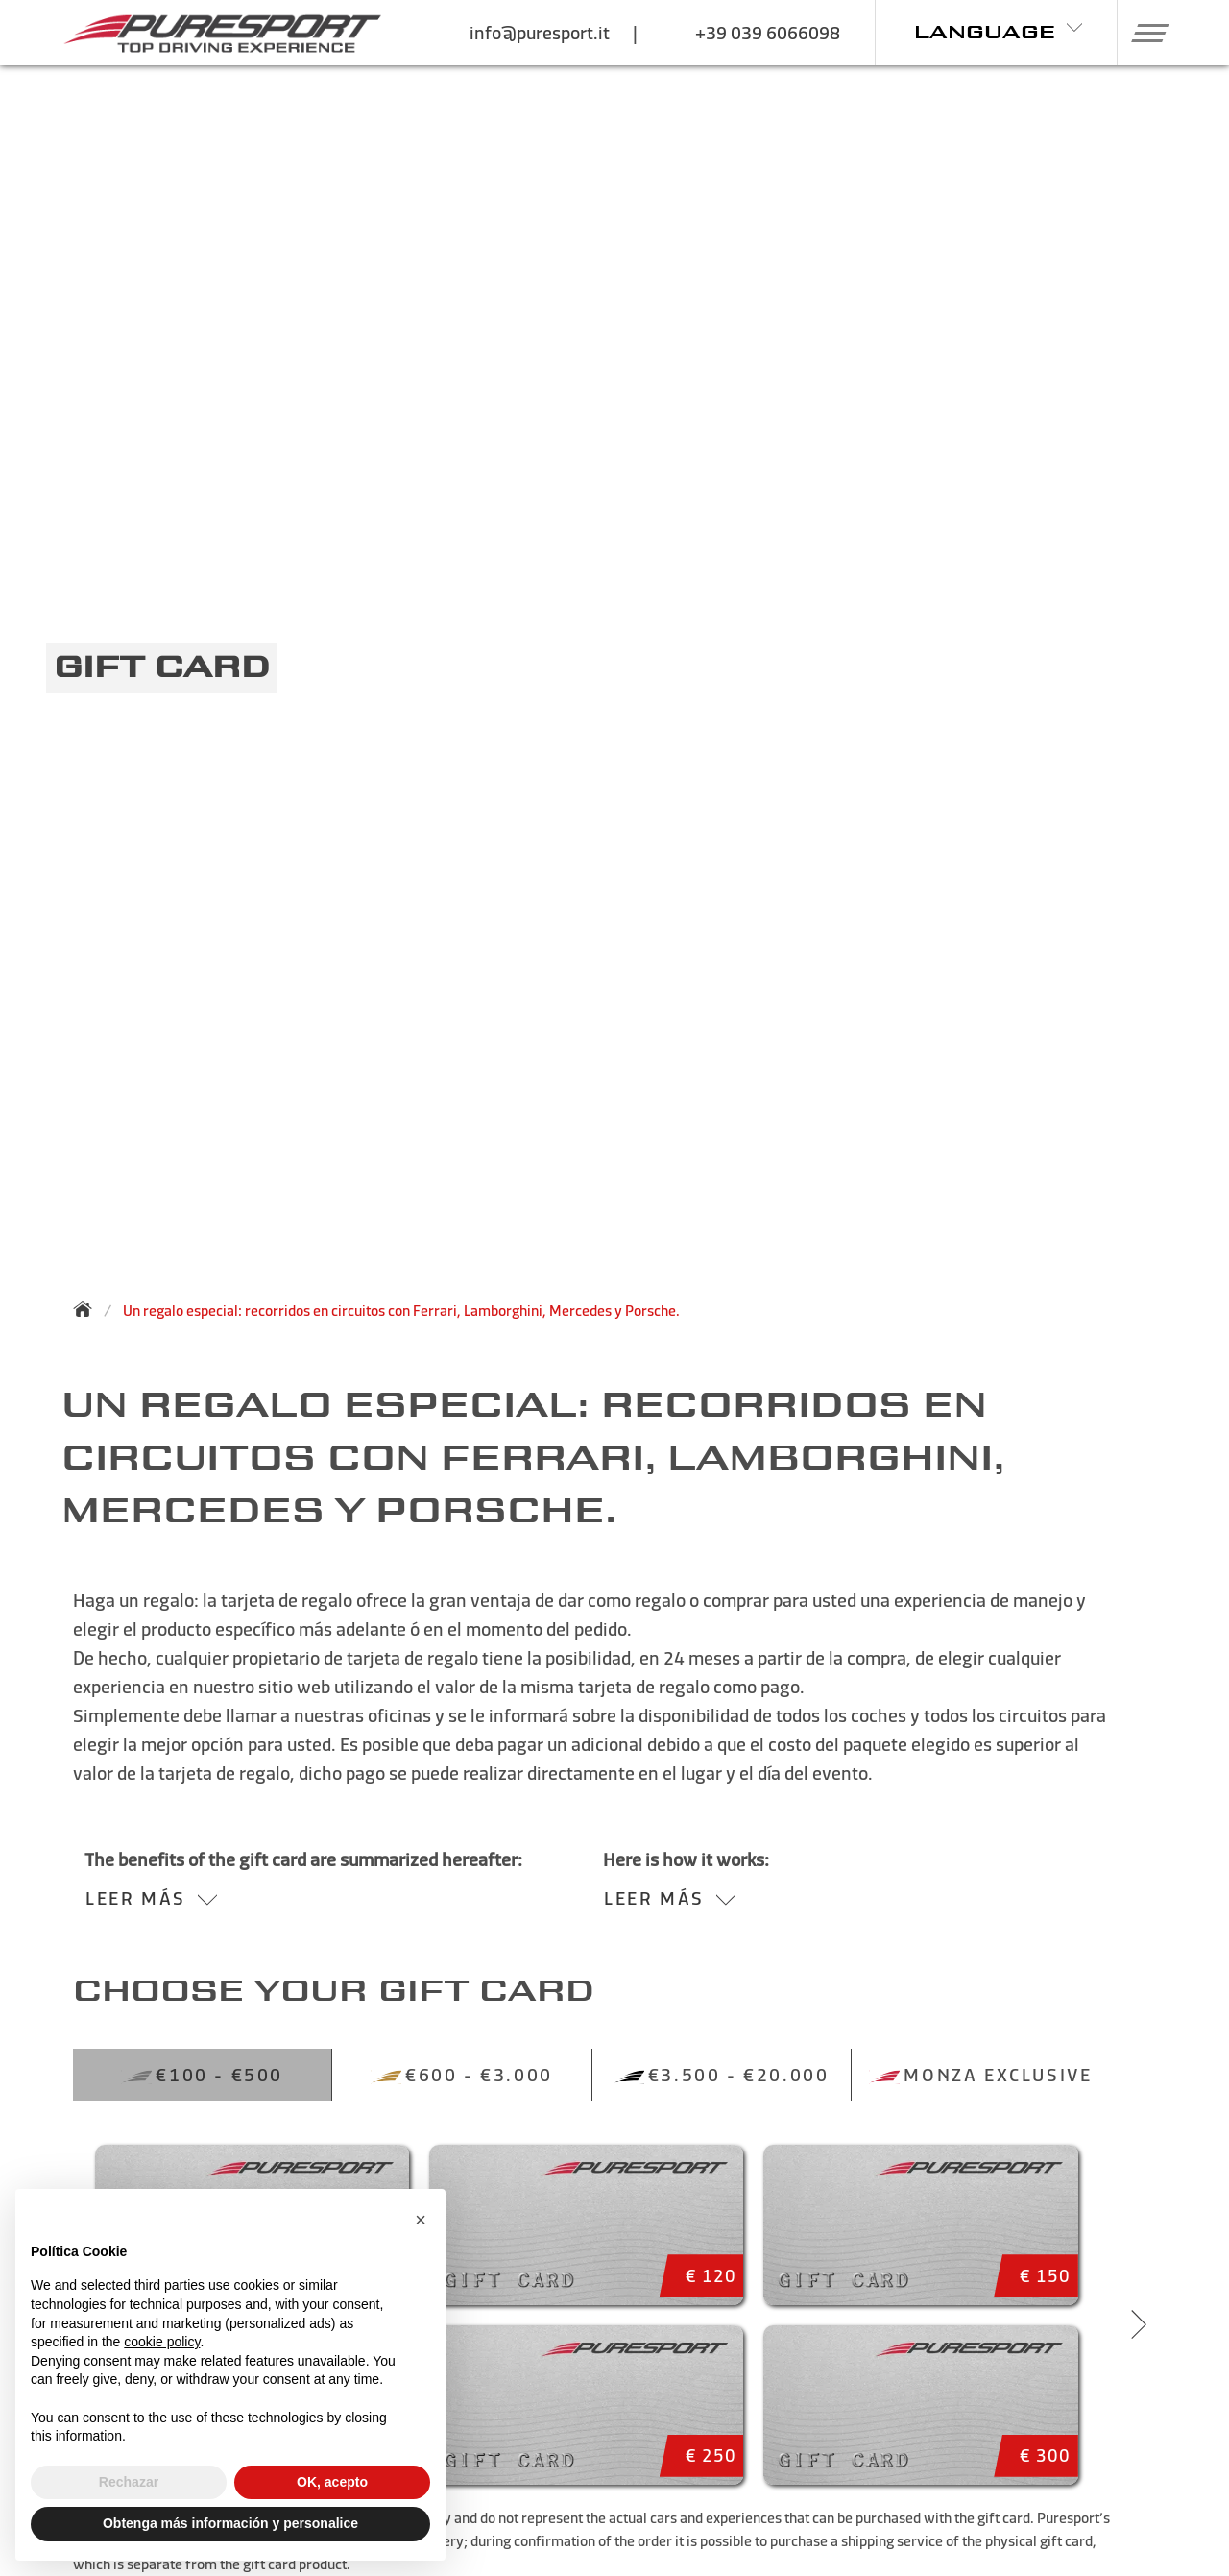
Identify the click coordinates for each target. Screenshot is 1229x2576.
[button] (1143, 32)
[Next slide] (1138, 2324)
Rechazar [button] (128, 2482)
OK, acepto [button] (332, 2482)
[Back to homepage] (88, 1309)
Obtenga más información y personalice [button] (230, 2523)
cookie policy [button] (162, 2341)
